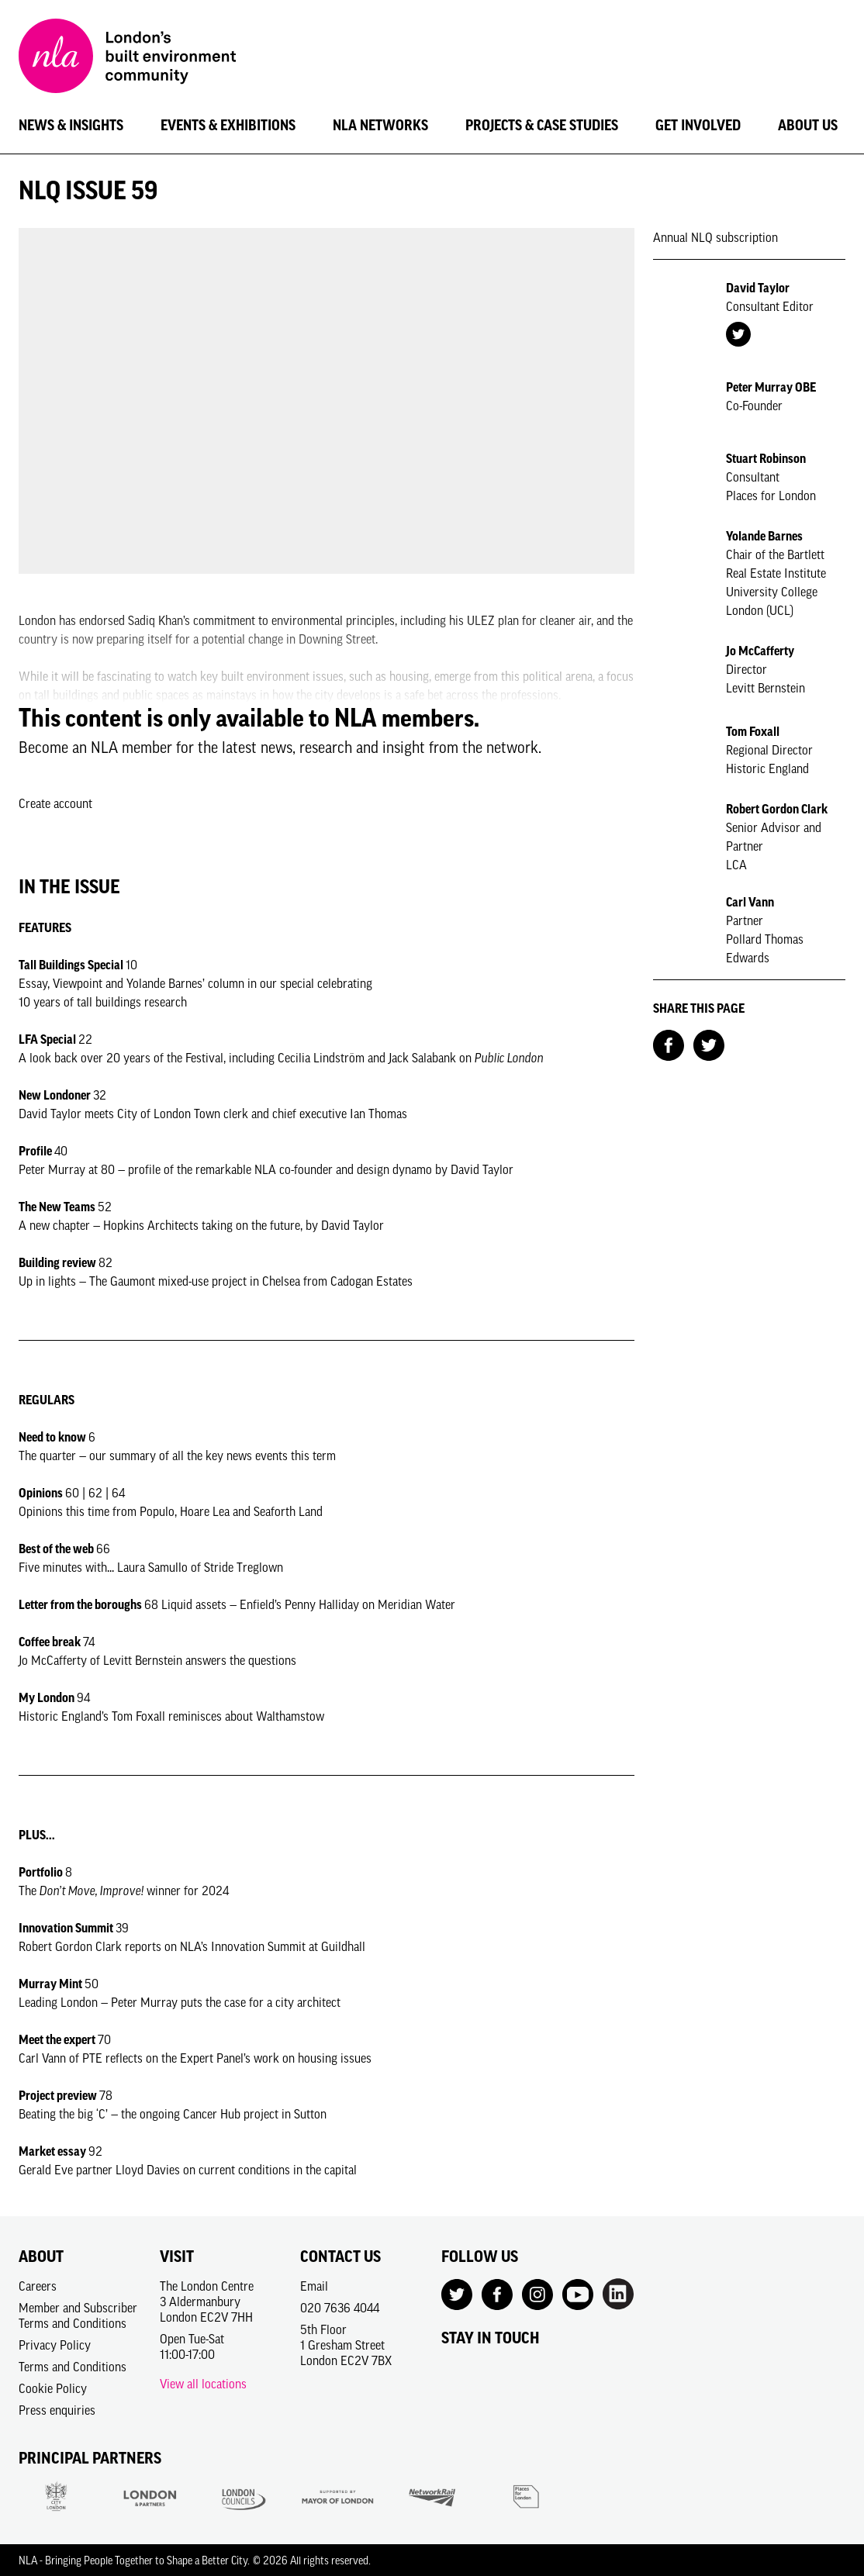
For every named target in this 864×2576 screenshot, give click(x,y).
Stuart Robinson (766, 458)
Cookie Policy (53, 2388)
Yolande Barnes (764, 536)
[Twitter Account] (738, 333)
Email (314, 2286)
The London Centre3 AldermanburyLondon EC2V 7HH (207, 2301)
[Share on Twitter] (708, 1044)
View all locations (203, 2384)
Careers (38, 2286)
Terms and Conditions (72, 2367)
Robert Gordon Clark (777, 809)
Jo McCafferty (760, 651)
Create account (55, 803)
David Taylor (758, 288)
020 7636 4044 (339, 2308)
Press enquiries (57, 2410)
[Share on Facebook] (668, 1044)
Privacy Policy (55, 2345)
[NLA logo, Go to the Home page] (127, 58)
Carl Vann (750, 902)
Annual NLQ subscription (715, 237)
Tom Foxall (752, 731)
